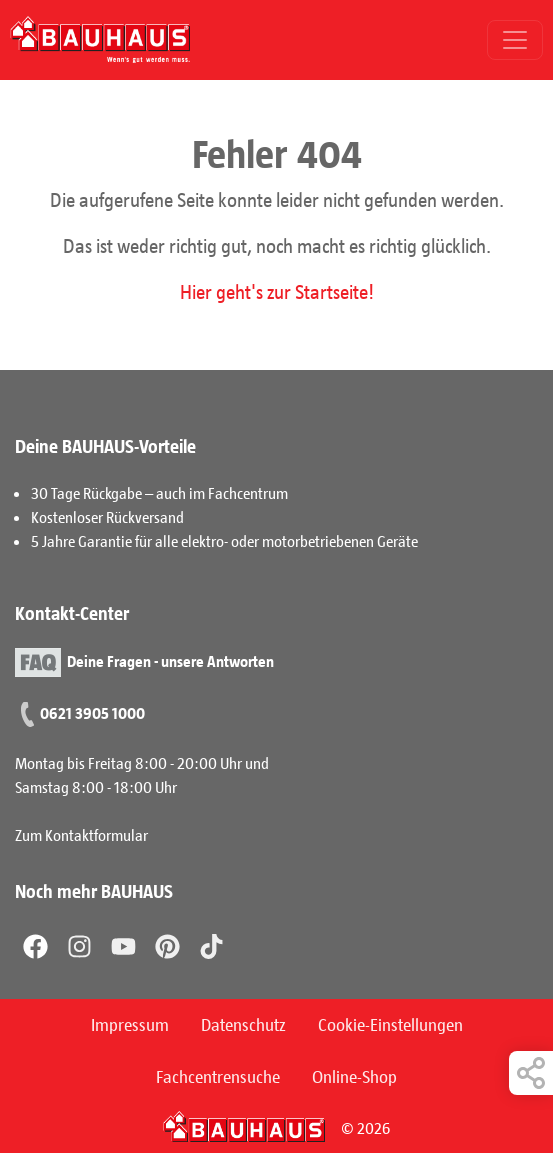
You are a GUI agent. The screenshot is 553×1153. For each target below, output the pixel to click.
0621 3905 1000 (92, 712)
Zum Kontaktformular (81, 834)
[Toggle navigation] (515, 40)
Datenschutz (243, 1024)
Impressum (130, 1024)
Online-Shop (354, 1076)
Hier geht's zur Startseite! (277, 291)
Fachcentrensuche (218, 1076)
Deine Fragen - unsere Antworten (170, 660)
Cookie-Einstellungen (390, 1024)
